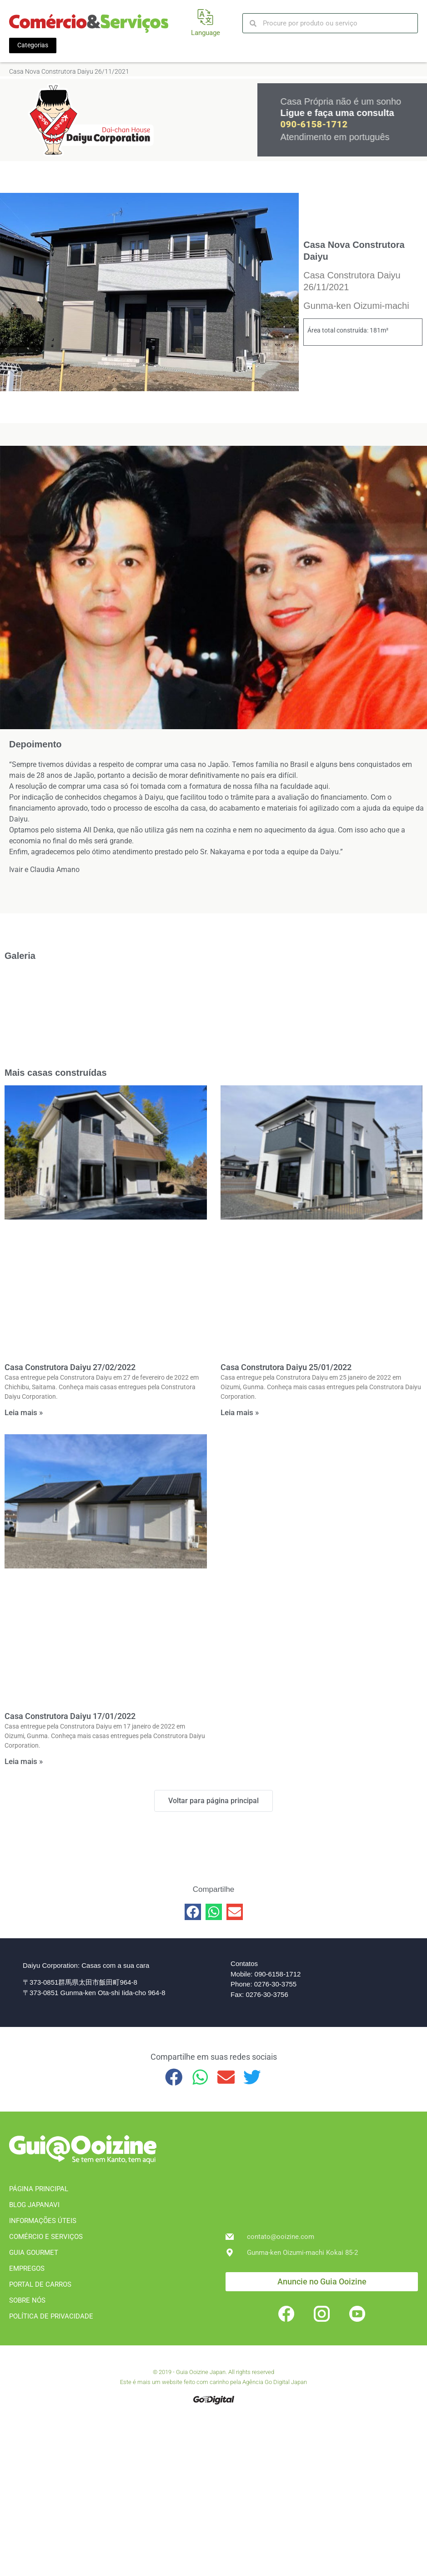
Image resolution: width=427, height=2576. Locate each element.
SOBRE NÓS (27, 2300)
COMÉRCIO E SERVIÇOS (46, 2237)
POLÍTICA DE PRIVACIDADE (51, 2316)
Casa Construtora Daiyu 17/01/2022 (70, 1716)
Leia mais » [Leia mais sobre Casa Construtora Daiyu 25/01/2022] (240, 1412)
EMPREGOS (27, 2268)
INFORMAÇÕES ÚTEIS (42, 2221)
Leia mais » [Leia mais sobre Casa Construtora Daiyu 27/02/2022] (24, 1412)
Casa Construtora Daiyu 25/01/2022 (286, 1367)
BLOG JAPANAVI (34, 2205)
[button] (193, 1912)
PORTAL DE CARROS (40, 2284)
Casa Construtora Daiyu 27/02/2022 (70, 1367)
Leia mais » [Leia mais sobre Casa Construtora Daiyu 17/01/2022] (24, 1760)
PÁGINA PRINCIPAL (38, 2189)
